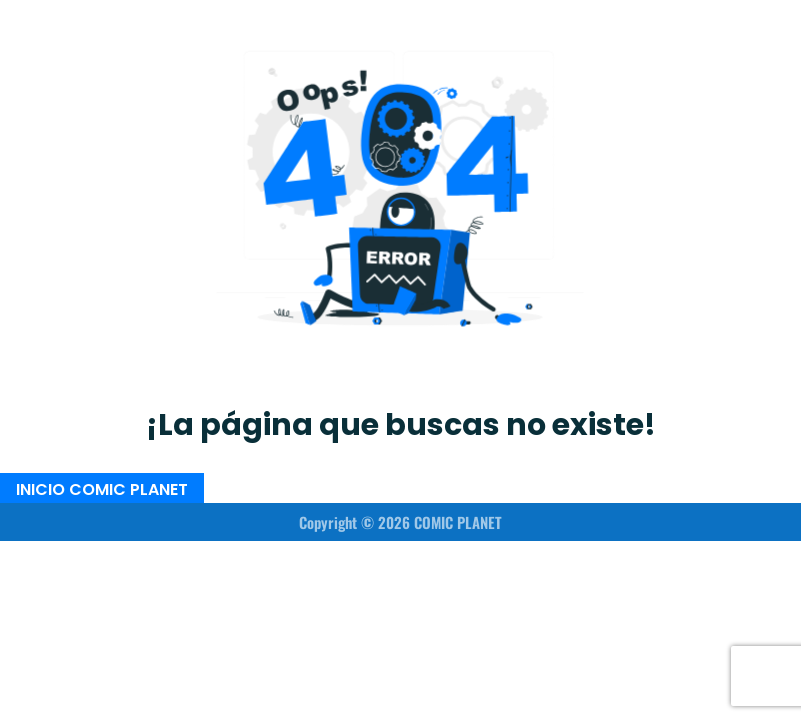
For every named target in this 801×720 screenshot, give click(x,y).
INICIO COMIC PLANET (102, 488)
